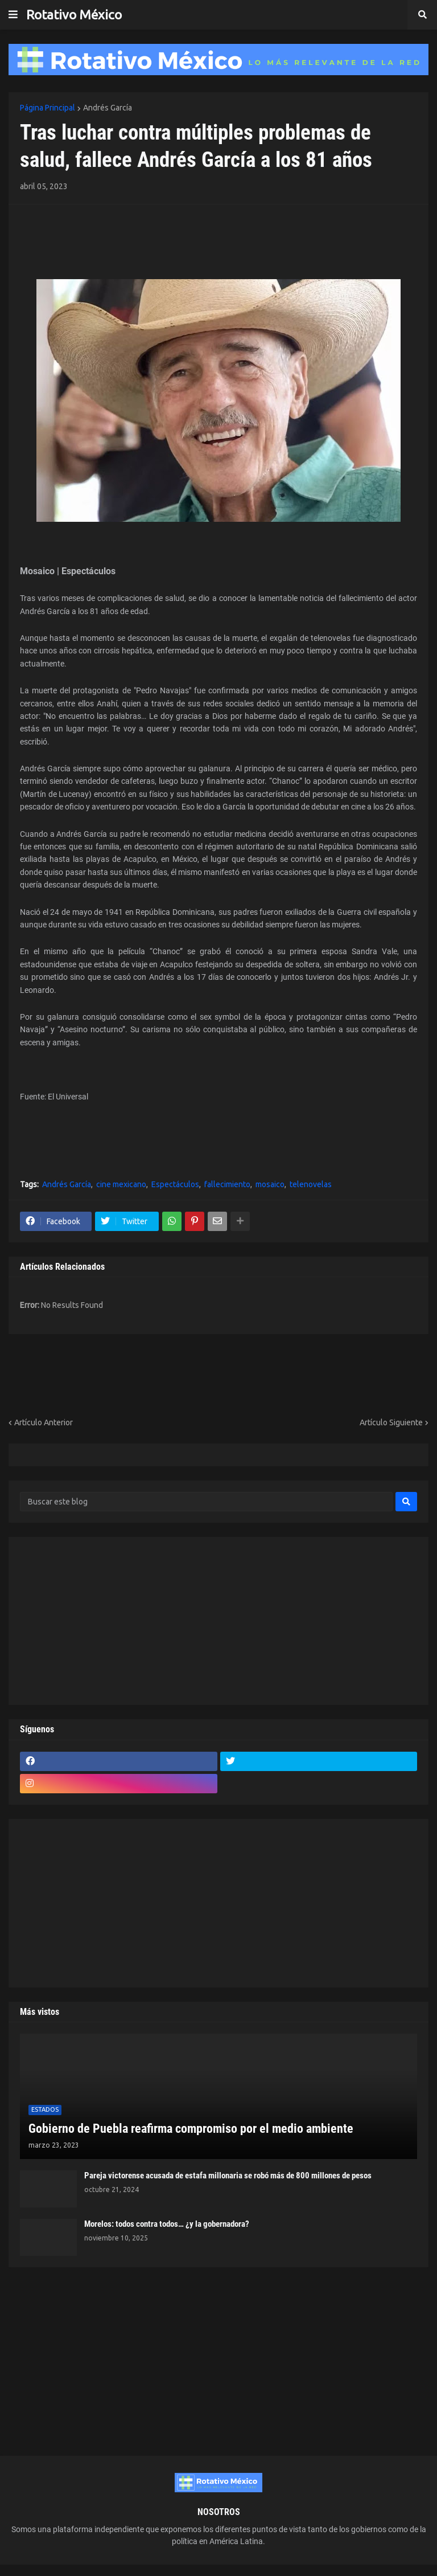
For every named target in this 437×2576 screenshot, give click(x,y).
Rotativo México (74, 14)
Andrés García (107, 108)
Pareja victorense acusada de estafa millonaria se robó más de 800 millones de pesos (228, 2175)
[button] (13, 14)
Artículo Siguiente (391, 1422)
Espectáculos (175, 1184)
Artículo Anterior (43, 1422)
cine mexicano (121, 1184)
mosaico (270, 1184)
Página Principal (47, 108)
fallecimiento (227, 1184)
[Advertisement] (86, 233)
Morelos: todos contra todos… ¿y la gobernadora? (166, 2224)
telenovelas (311, 1184)
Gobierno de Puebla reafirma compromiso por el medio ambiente (190, 2128)
